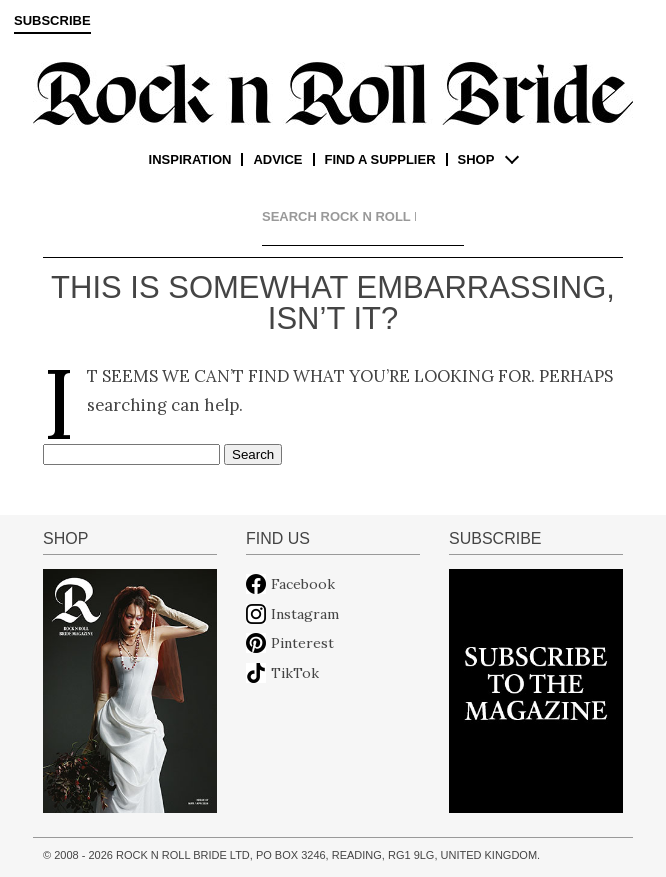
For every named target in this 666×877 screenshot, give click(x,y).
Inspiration (190, 159)
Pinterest (302, 643)
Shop (476, 159)
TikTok (295, 673)
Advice (277, 159)
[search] (339, 217)
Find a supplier (380, 159)
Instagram (305, 614)
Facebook (303, 584)
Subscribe (52, 21)
